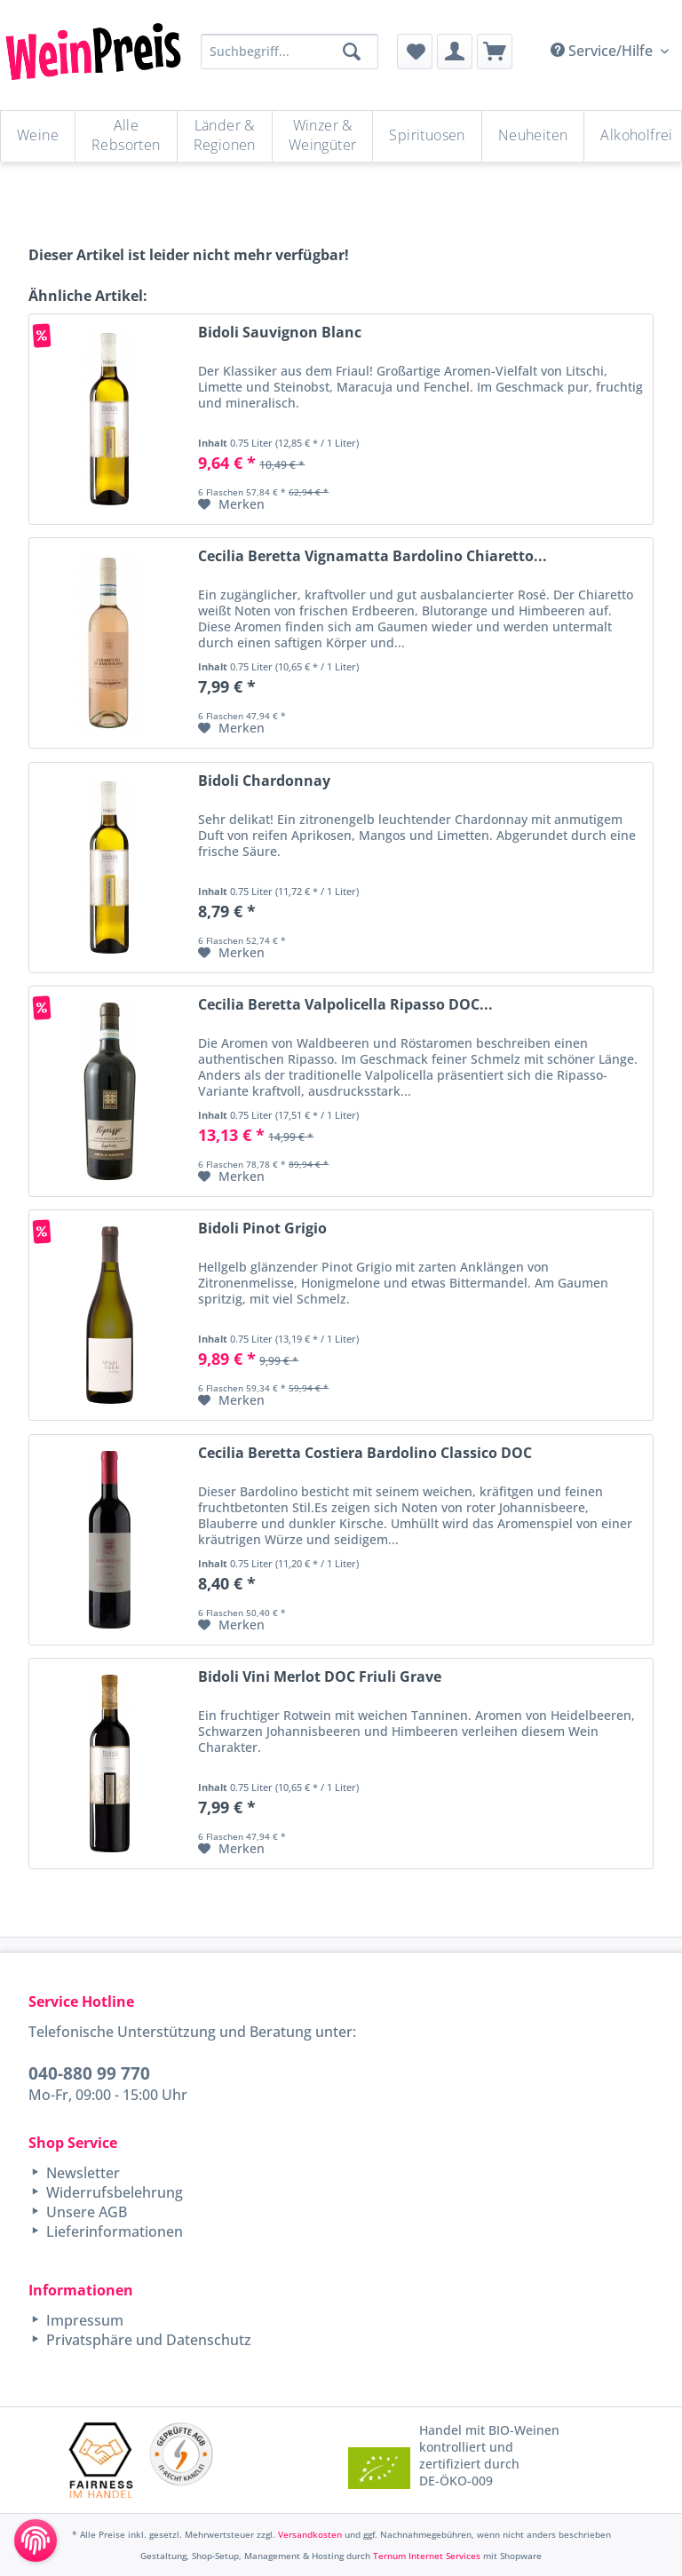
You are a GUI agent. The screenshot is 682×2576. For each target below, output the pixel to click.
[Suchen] (351, 51)
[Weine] (38, 136)
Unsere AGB (85, 2212)
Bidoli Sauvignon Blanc (279, 332)
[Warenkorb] (494, 51)
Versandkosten (310, 2534)
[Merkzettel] (414, 51)
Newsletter (81, 2173)
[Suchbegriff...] (289, 51)
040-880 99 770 (89, 2073)
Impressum (83, 2320)
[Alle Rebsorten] (126, 136)
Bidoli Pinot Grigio (262, 1228)
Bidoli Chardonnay (264, 781)
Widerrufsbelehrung (113, 2192)
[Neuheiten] (533, 136)
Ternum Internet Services (426, 2555)
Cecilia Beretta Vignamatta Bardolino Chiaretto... (372, 556)
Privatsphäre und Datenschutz (147, 2340)
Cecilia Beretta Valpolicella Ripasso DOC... (345, 1004)
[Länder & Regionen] (225, 136)
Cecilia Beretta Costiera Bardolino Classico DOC (365, 1453)
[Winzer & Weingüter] (323, 136)
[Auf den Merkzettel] (231, 504)
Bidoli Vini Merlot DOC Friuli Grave (319, 1677)
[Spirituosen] (426, 136)
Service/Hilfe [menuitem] (603, 50)
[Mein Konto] (454, 51)
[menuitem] (414, 51)
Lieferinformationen (113, 2231)
